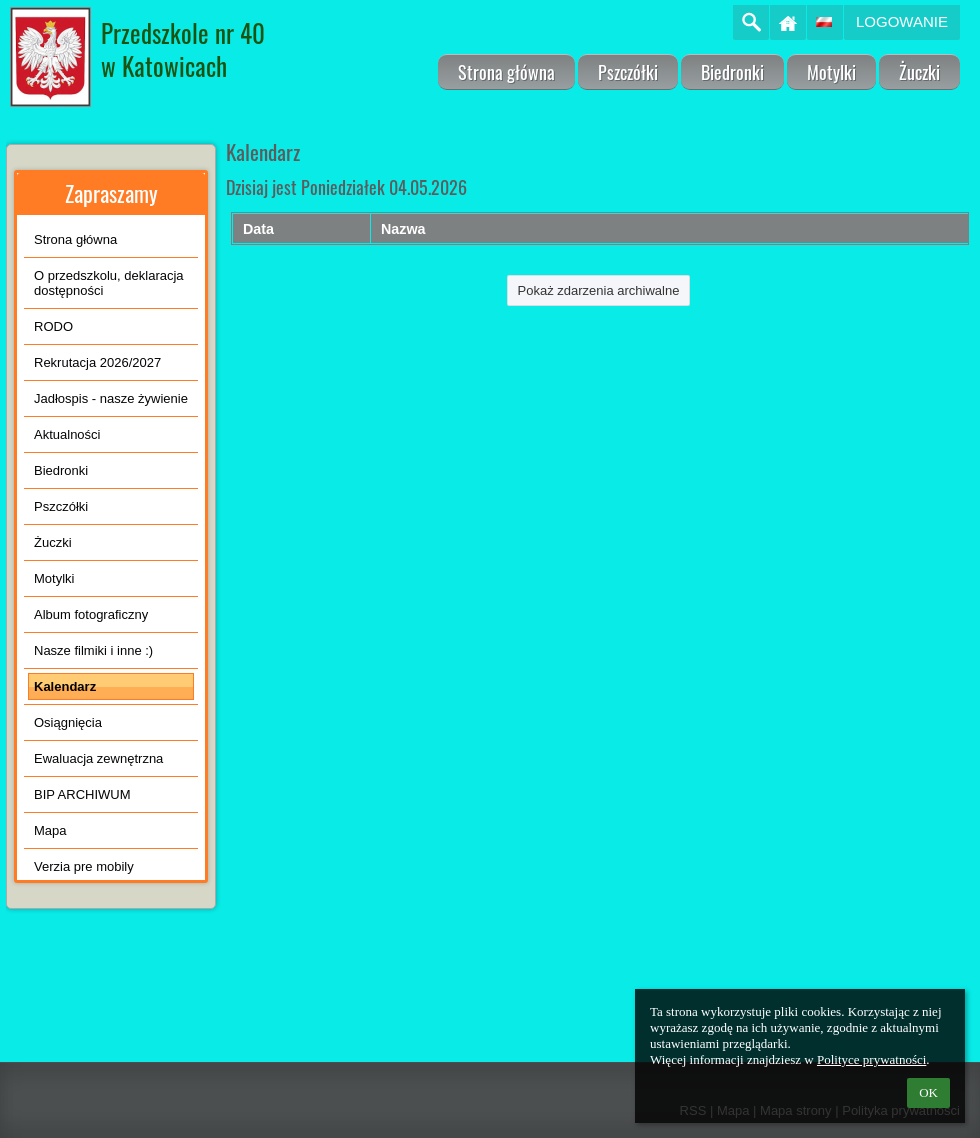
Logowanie (902, 21)
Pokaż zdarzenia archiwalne (599, 290)
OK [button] (928, 1092)
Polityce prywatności (871, 1059)
